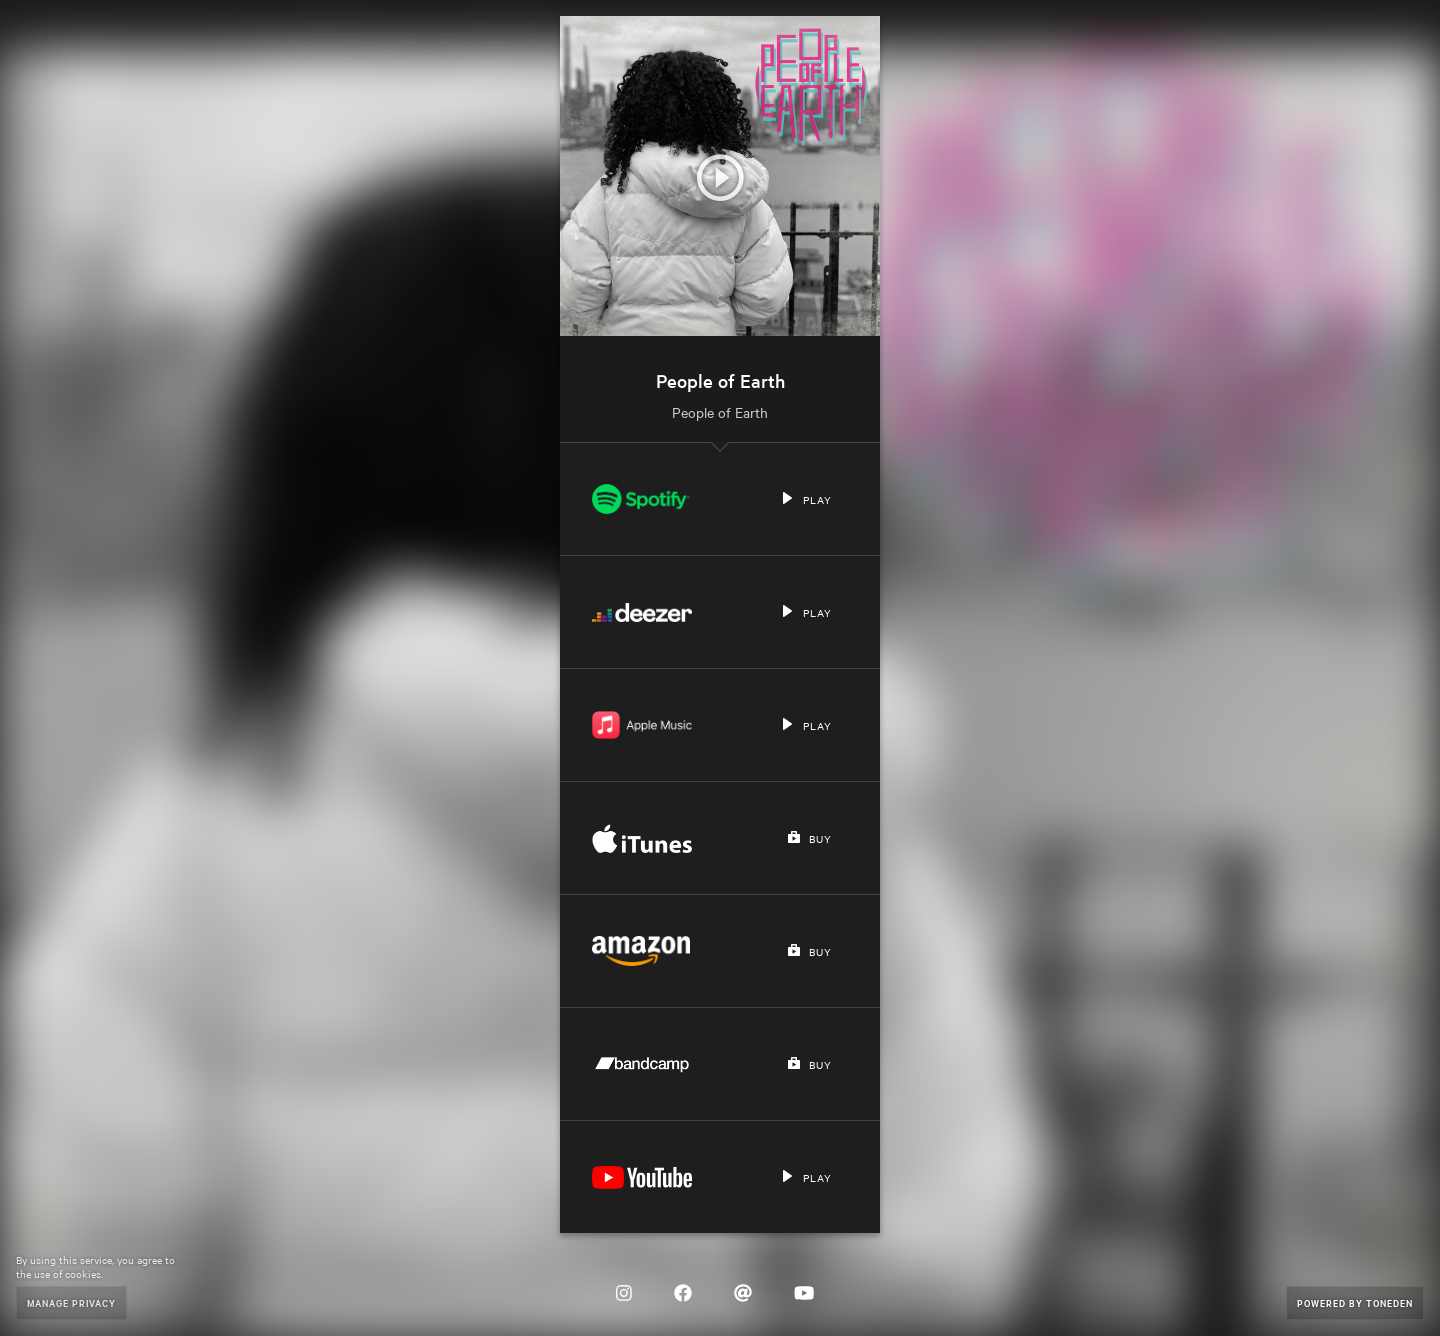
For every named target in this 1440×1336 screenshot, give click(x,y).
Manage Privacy (71, 1302)
